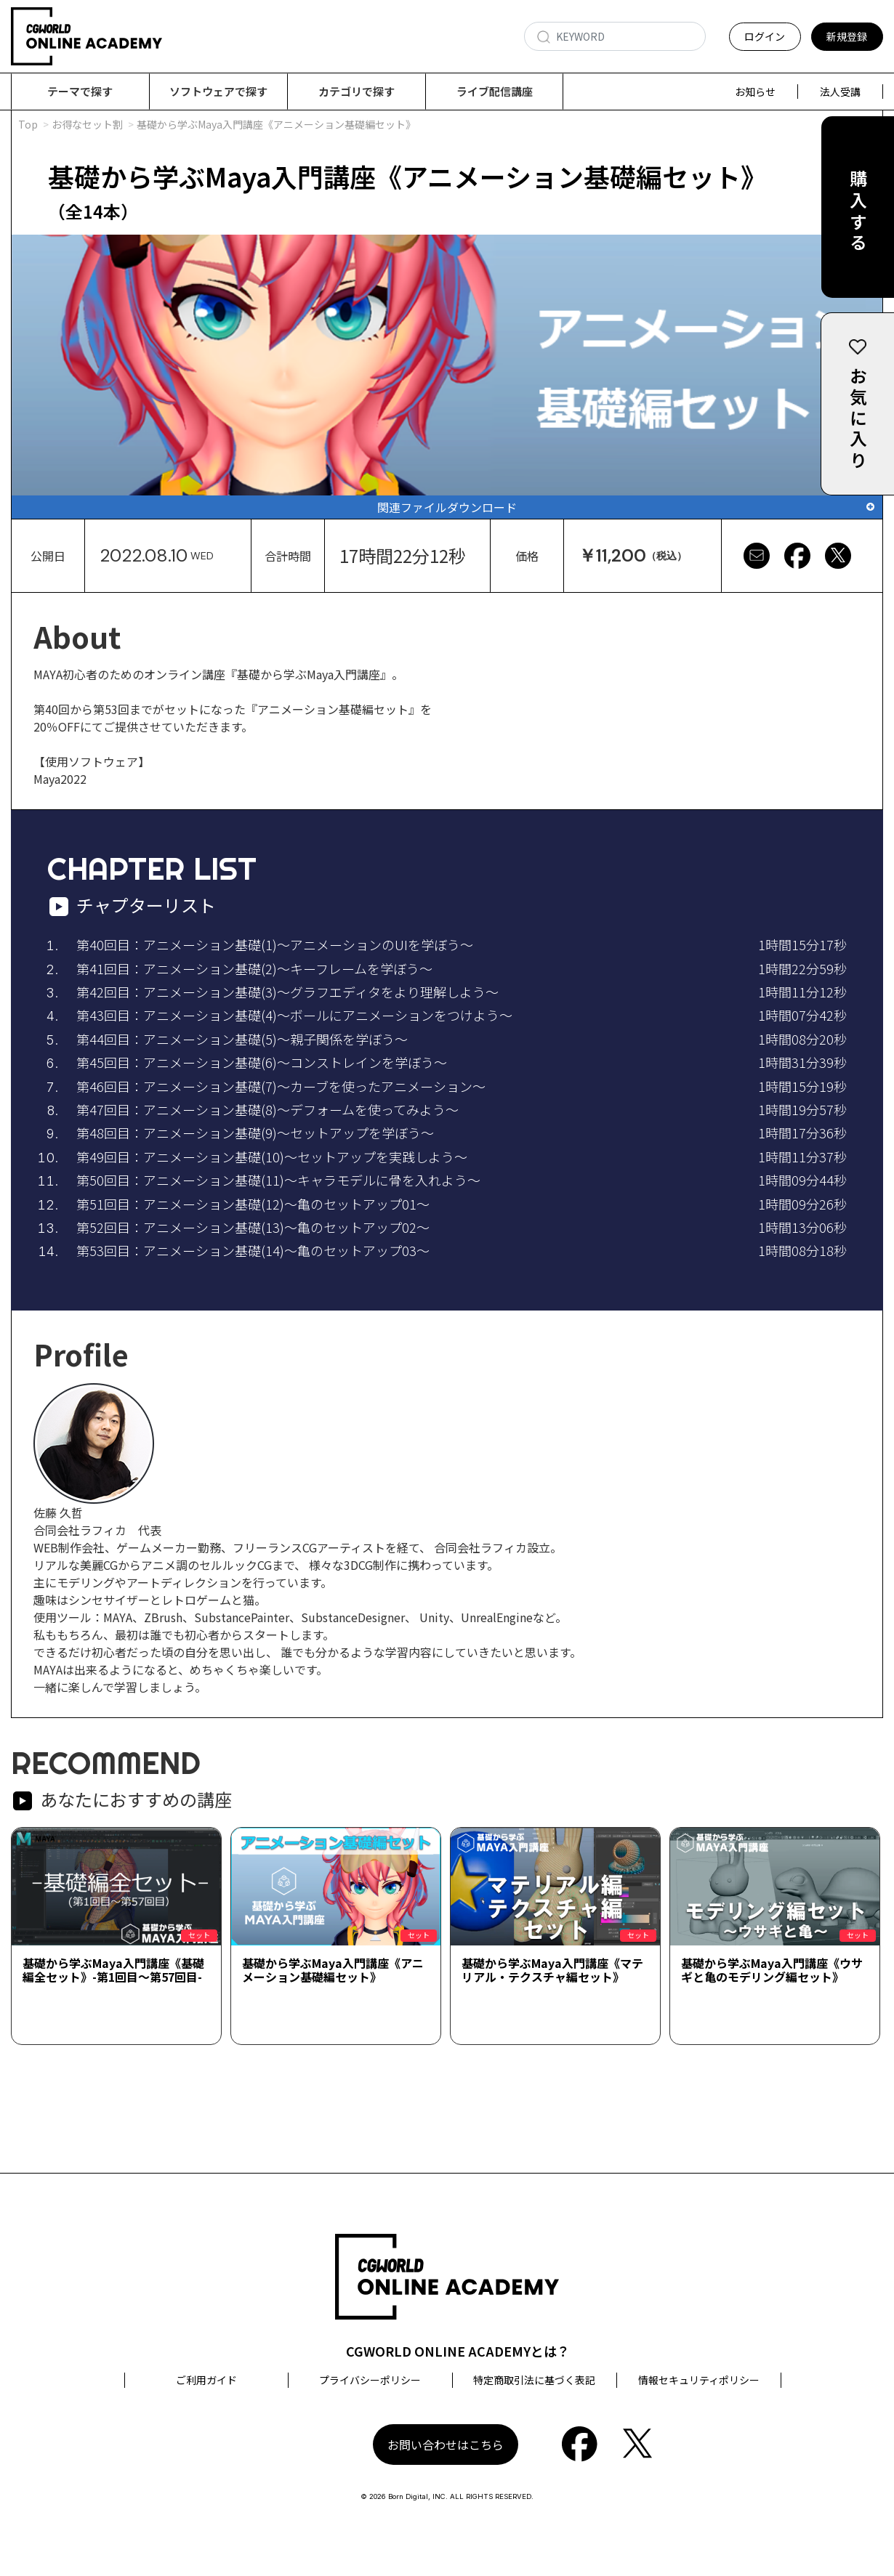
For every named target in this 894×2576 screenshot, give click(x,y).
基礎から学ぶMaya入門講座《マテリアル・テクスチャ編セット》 (552, 1970)
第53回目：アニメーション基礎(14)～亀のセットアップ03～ (253, 1251)
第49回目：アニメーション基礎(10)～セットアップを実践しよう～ (271, 1157)
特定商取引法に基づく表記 (534, 2380)
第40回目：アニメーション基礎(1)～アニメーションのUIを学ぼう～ (274, 945)
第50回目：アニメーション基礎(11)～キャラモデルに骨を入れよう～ (278, 1180)
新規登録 (846, 36)
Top (28, 125)
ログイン (764, 36)
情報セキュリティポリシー (699, 2380)
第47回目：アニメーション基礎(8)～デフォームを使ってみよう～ (267, 1110)
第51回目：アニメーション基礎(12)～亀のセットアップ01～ (253, 1204)
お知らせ (755, 91)
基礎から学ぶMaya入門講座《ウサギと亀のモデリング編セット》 (772, 1970)
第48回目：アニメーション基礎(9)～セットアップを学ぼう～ (255, 1133)
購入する (858, 212)
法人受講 (840, 91)
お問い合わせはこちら (445, 2445)
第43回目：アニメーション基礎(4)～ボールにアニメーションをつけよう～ (294, 1015)
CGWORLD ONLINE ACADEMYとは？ (458, 2351)
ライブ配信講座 (494, 91)
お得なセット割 (87, 125)
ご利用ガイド (206, 2380)
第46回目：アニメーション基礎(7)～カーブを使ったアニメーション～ (281, 1086)
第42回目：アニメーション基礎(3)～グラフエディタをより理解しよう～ (287, 992)
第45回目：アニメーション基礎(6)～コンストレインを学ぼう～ (261, 1062)
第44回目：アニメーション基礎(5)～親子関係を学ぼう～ (242, 1039)
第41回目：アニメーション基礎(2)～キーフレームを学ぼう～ (254, 969)
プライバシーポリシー (370, 2380)
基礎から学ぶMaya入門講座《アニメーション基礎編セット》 (333, 1970)
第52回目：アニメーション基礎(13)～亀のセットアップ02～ (253, 1227)
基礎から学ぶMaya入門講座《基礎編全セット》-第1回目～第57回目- (113, 1970)
